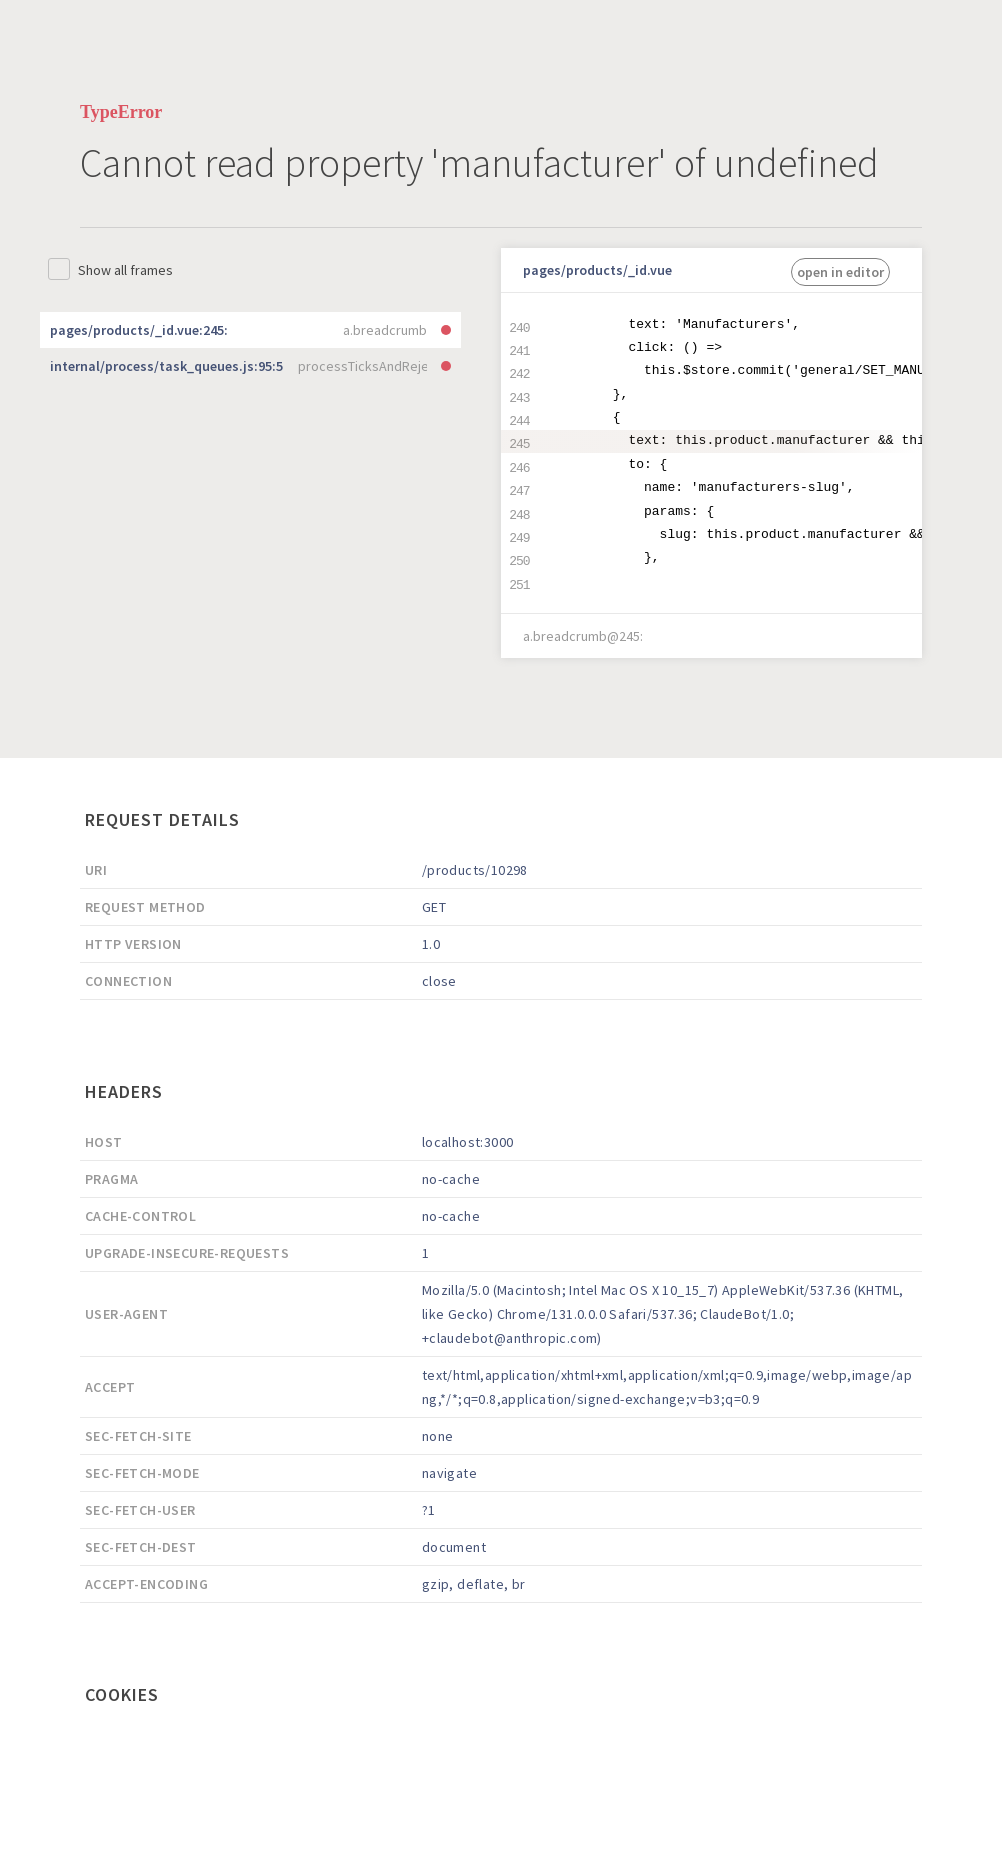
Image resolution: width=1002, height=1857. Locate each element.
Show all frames (125, 270)
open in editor (840, 272)
